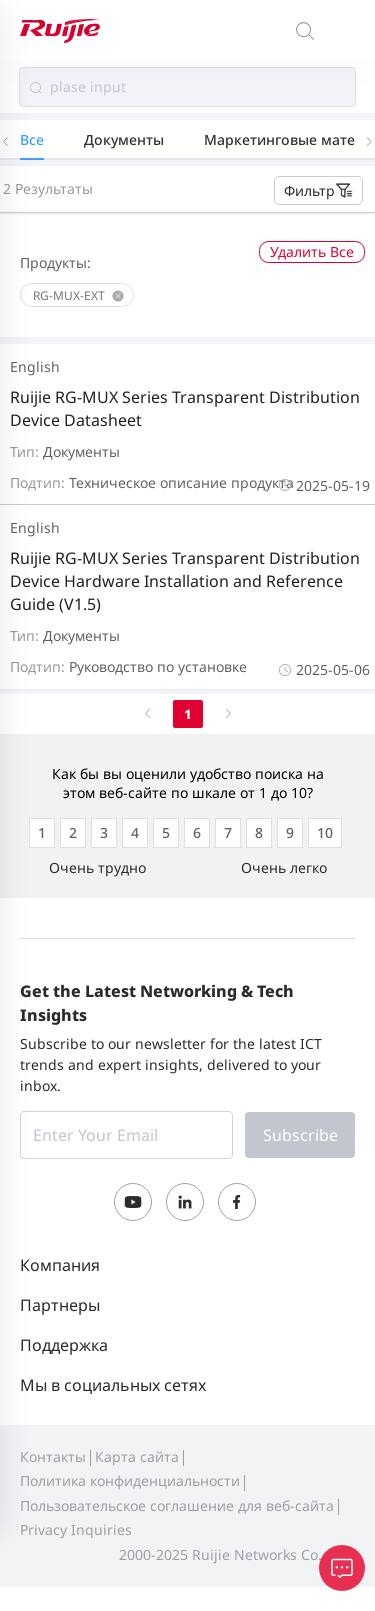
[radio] (42, 833)
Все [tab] (32, 139)
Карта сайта (137, 1456)
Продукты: (55, 262)
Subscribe (300, 1135)
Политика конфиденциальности (130, 1480)
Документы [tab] (124, 139)
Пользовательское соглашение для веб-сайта (177, 1505)
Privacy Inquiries (76, 1529)
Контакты (53, 1456)
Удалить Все (312, 251)
